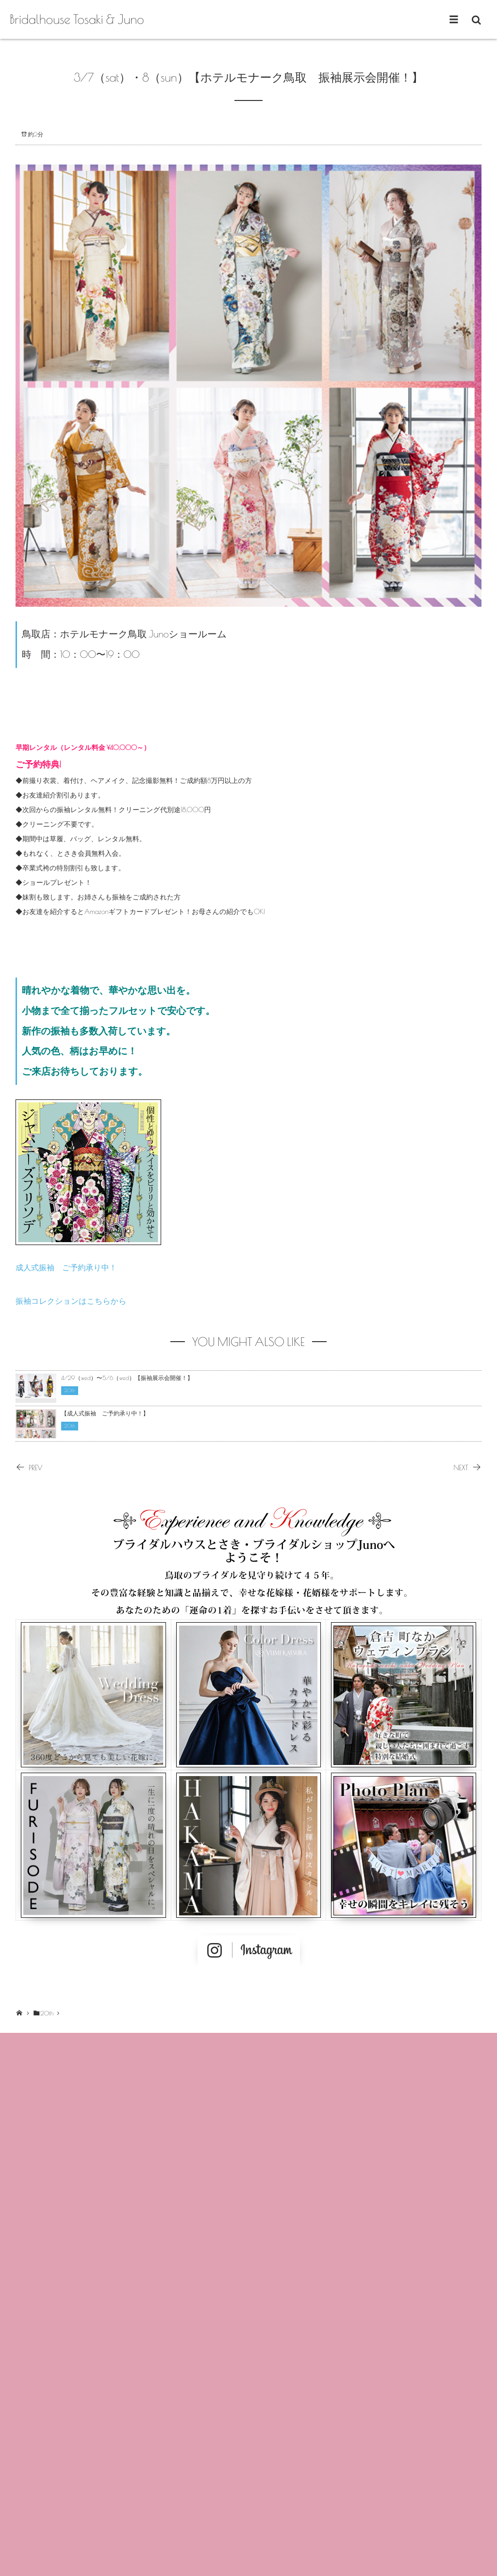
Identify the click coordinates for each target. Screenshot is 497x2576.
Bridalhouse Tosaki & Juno (77, 19)
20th (69, 1391)
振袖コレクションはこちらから (71, 1301)
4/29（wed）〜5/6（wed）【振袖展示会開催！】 (127, 1378)
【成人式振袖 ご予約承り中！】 (105, 1413)
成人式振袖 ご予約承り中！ (66, 1267)
